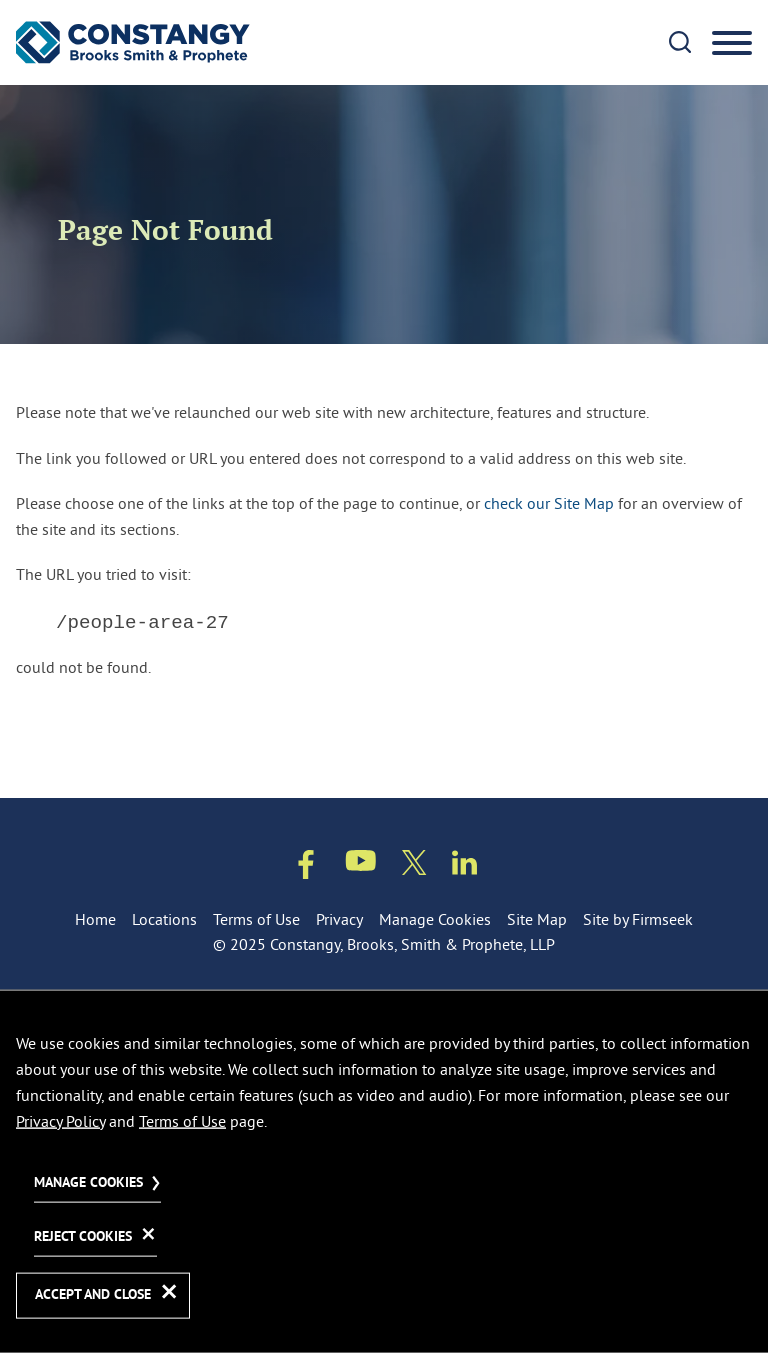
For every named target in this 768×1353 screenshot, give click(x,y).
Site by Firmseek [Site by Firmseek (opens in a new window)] (638, 919)
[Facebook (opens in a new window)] (306, 868)
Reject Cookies (83, 1237)
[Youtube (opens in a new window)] (361, 864)
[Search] (680, 42)
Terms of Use (256, 919)
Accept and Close (93, 1295)
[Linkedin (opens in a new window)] (464, 866)
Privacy (339, 919)
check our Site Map (549, 503)
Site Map (537, 919)
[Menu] (732, 44)
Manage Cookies (435, 919)
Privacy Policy (60, 1120)
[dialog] (384, 1171)
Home (95, 919)
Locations (164, 919)
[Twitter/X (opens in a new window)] (414, 866)
